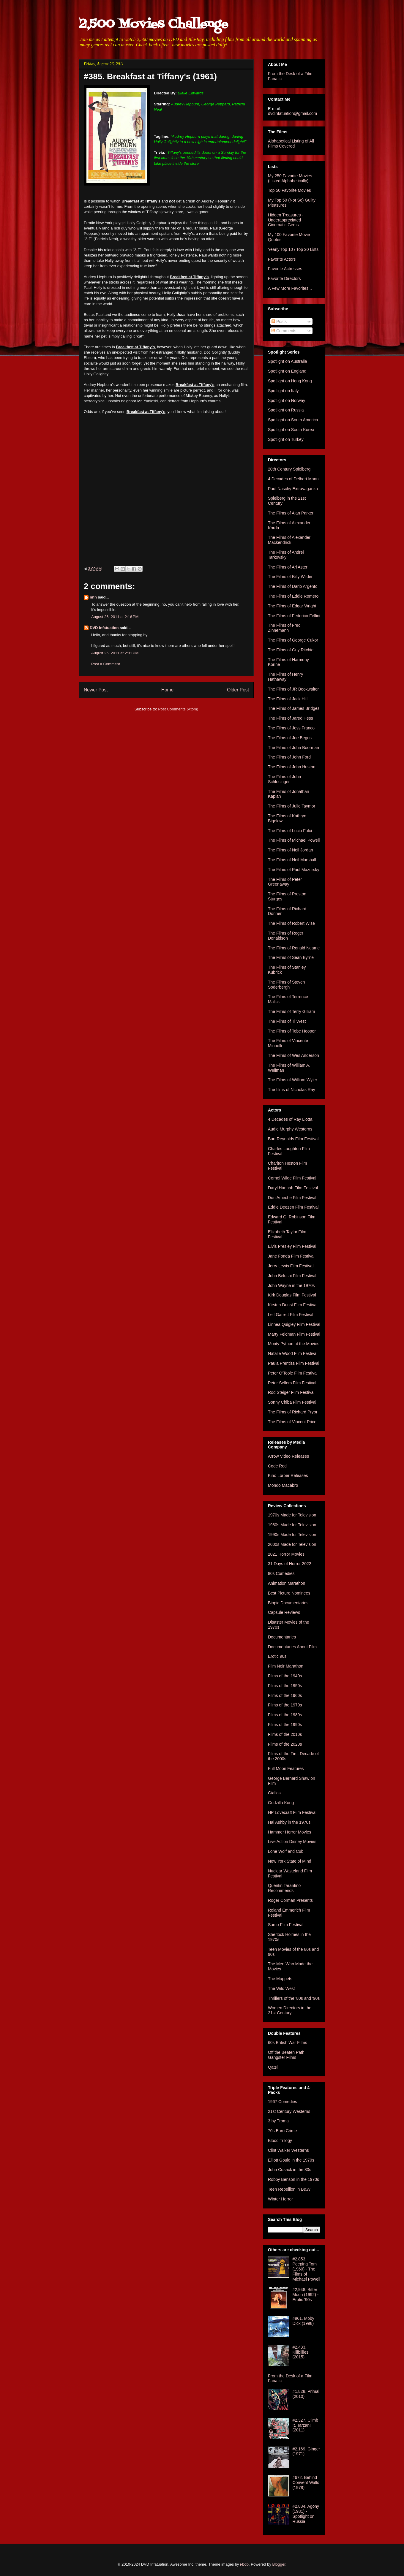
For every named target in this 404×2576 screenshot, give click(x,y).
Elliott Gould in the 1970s (291, 2160)
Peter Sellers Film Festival (292, 1382)
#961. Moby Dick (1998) (303, 2321)
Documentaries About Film (292, 1646)
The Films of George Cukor (293, 640)
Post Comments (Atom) (178, 709)
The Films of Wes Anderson (293, 1055)
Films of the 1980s (285, 1714)
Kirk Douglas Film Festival (292, 1295)
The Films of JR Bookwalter (293, 689)
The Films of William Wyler (292, 1079)
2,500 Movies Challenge (153, 24)
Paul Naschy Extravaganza (293, 488)
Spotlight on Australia (287, 361)
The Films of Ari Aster (287, 567)
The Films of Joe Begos (290, 737)
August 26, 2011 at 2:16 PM (114, 617)
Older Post (238, 689)
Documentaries (282, 1637)
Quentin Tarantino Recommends (284, 1888)
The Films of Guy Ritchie (290, 649)
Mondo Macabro (283, 1485)
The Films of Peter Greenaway (285, 882)
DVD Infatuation (104, 628)
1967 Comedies (282, 2101)
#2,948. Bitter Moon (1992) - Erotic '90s (306, 2294)
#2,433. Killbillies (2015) (301, 2352)
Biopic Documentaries (288, 1602)
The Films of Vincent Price (292, 1421)
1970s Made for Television (292, 1515)
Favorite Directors (284, 278)
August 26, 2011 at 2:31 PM (114, 653)
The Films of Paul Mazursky (293, 869)
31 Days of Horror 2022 (289, 1563)
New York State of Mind (289, 1861)
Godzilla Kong (281, 1802)
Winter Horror (280, 2199)
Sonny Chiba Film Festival (292, 1402)
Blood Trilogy (280, 2140)
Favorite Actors (282, 259)
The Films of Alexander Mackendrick (289, 540)
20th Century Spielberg (289, 469)
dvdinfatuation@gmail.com (292, 113)
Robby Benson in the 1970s (293, 2179)
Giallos (274, 1792)
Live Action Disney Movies (292, 1841)
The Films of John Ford (289, 757)
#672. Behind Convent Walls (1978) (306, 2482)
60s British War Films (287, 2042)
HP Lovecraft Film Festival (292, 1812)
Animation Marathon (286, 1583)
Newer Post (96, 689)
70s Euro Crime (282, 2130)
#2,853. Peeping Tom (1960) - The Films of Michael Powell (306, 2269)
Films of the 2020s (285, 1744)
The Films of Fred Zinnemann (284, 628)
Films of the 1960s (285, 1695)
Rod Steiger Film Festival (291, 1392)
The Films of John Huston (291, 766)
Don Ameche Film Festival (292, 1197)
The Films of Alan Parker (290, 513)
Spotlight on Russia (286, 410)
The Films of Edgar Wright (292, 606)
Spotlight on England (287, 371)
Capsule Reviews (284, 1612)
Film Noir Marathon (285, 1666)
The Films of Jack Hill (287, 698)
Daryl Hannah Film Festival (293, 1187)
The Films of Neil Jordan (290, 850)
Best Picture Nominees (289, 1593)
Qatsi (273, 2067)
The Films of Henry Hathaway (285, 677)
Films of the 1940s (285, 1675)
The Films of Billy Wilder (290, 576)
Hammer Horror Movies (289, 1832)
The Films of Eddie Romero (293, 596)
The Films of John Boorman (293, 747)
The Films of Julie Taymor (291, 806)
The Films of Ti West (287, 1021)
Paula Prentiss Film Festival (293, 1363)
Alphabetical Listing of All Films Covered (291, 143)
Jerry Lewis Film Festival (290, 1266)
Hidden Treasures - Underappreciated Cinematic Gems (285, 220)
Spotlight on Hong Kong (290, 381)
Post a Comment (105, 664)
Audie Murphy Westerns (290, 1129)
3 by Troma (278, 2121)
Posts (279, 321)
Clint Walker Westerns (288, 2150)
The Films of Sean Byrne (291, 957)
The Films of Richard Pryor (292, 1412)
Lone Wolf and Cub (286, 1851)
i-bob (244, 2564)
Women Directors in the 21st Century (289, 2010)
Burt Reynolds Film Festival (293, 1138)
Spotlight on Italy (283, 390)
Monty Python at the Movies (293, 1343)
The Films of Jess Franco (291, 728)
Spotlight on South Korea (291, 429)
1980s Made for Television (292, 1524)
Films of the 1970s (285, 1705)
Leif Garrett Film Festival (290, 1314)
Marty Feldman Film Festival (294, 1334)
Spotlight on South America (293, 419)
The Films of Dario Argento (293, 586)
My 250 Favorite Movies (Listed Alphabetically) (290, 178)
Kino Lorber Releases (288, 1475)
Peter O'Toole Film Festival (293, 1373)
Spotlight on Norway (286, 400)
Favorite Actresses (285, 268)
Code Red (277, 1466)
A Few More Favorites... (290, 288)
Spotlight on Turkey (286, 439)
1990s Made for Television (292, 1534)
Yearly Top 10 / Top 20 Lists (293, 249)
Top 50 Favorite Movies (289, 190)
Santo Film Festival (285, 1924)
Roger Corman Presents (290, 1900)
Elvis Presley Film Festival (292, 1246)
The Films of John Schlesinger (284, 779)
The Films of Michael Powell (294, 840)
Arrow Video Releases (288, 1456)
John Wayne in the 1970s (291, 1285)
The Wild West (281, 1988)
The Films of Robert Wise (291, 923)
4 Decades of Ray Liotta (290, 1119)
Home (167, 689)
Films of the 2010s (285, 1734)
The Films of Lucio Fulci (290, 830)
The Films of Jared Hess (290, 718)
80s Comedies (281, 1573)
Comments (284, 330)
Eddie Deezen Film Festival (293, 1207)
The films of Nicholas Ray (291, 1089)
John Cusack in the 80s (289, 2169)
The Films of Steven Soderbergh (286, 984)
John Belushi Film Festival (292, 1275)
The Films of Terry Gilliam (291, 1011)
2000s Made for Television (292, 1544)
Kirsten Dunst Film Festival (292, 1304)
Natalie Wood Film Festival (292, 1353)
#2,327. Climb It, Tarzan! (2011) (305, 2425)
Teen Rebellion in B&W (289, 2189)
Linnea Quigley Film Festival (294, 1324)
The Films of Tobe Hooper (292, 1031)
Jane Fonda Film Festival (291, 1256)
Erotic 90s (277, 1656)
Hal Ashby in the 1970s (289, 1822)
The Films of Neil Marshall (292, 859)
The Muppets (280, 1978)
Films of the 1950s (285, 1685)
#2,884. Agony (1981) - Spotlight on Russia (306, 2513)
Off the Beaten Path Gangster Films (286, 2055)
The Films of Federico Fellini (294, 615)
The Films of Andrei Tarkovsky (286, 555)
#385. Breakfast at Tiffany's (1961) (150, 76)
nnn (93, 597)
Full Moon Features (286, 1768)
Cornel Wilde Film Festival (292, 1178)
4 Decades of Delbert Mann (293, 478)
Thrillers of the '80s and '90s (294, 1998)
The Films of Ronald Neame (294, 948)
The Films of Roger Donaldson (285, 936)
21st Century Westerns (289, 2111)
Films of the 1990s (285, 1724)
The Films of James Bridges (294, 708)
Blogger (278, 2564)
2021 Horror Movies (286, 1554)
